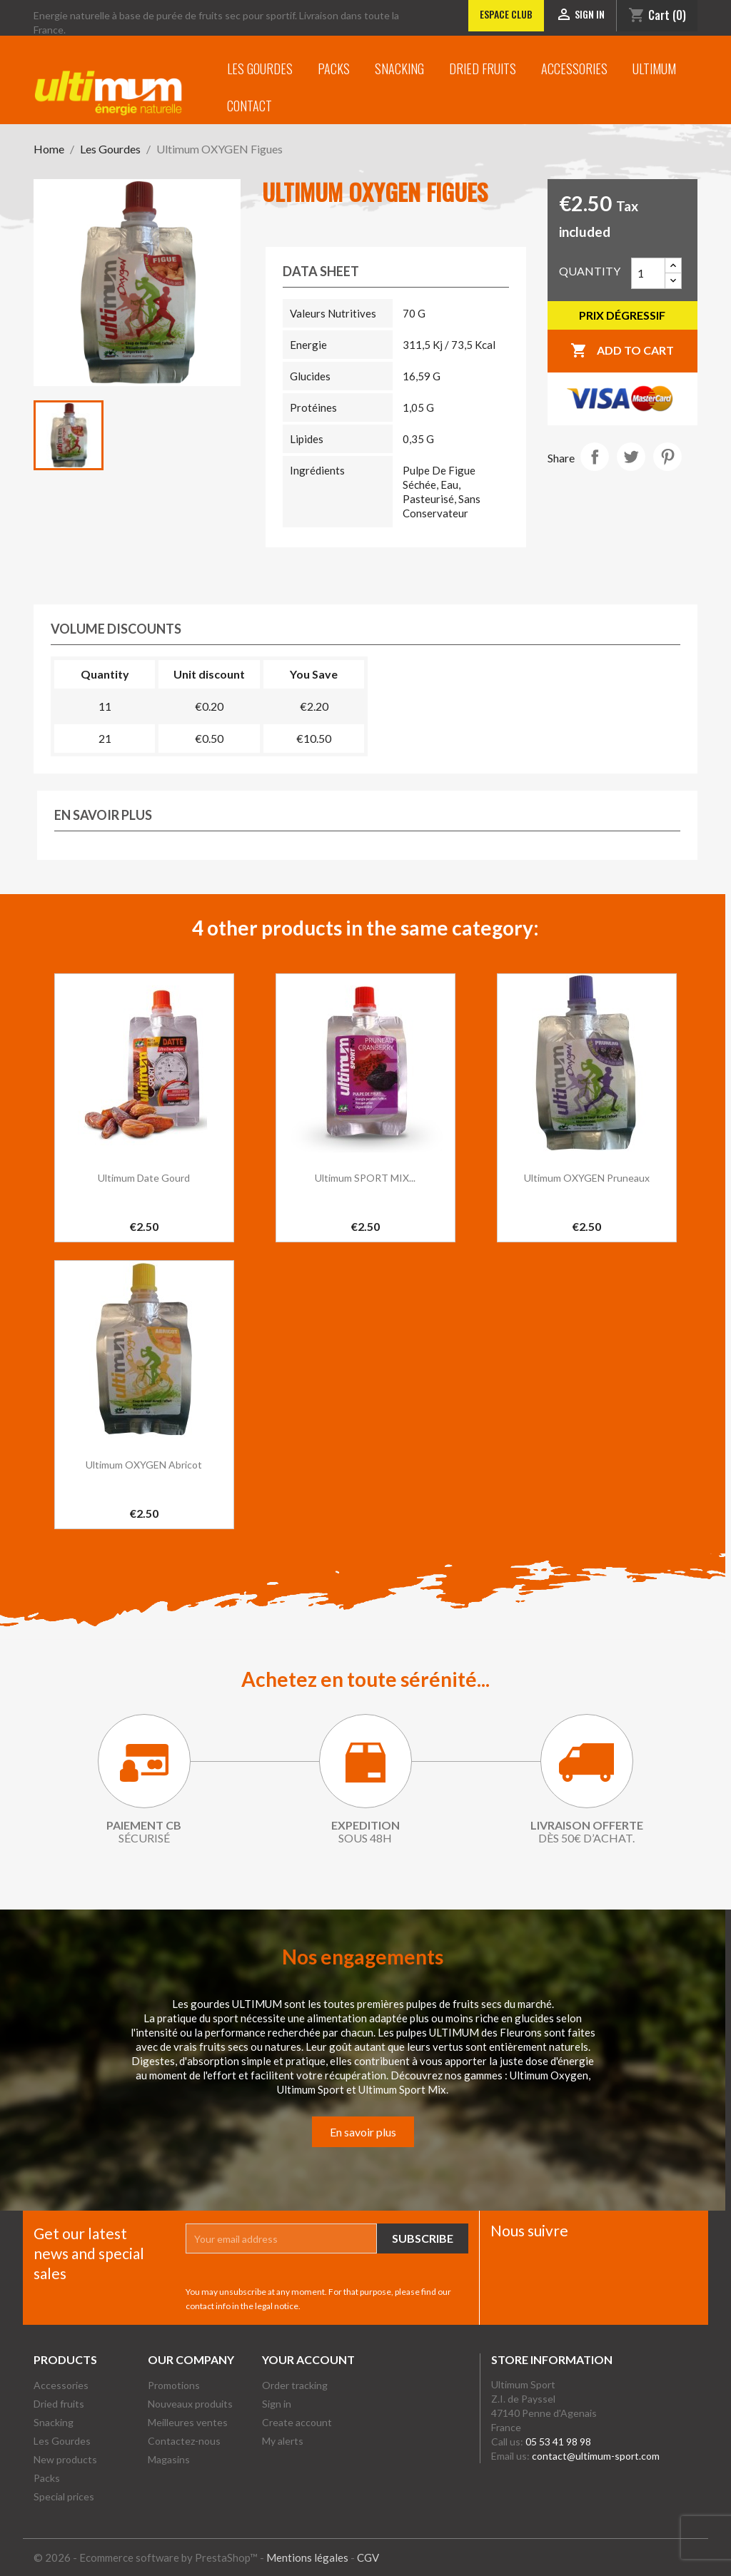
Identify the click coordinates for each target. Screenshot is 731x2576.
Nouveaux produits (190, 2404)
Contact (249, 105)
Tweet (631, 456)
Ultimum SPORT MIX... (365, 1178)
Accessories (574, 68)
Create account (297, 2422)
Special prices (64, 2496)
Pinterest (667, 456)
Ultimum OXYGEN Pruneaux (587, 1178)
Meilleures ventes (188, 2422)
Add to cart (622, 351)
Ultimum (654, 68)
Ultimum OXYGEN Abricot (144, 1465)
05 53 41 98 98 (558, 2441)
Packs (334, 68)
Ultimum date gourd (144, 1178)
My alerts (282, 2441)
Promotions (174, 2385)
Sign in (276, 2404)
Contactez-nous (184, 2441)
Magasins (169, 2459)
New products (65, 2459)
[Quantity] (648, 273)
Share (594, 456)
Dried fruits (482, 68)
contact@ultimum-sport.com (596, 2456)
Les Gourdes (260, 68)
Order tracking (295, 2385)
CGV (368, 2557)
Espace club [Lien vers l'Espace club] (506, 13)
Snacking (399, 68)
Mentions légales (307, 2557)
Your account (308, 2359)
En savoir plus (363, 2132)
